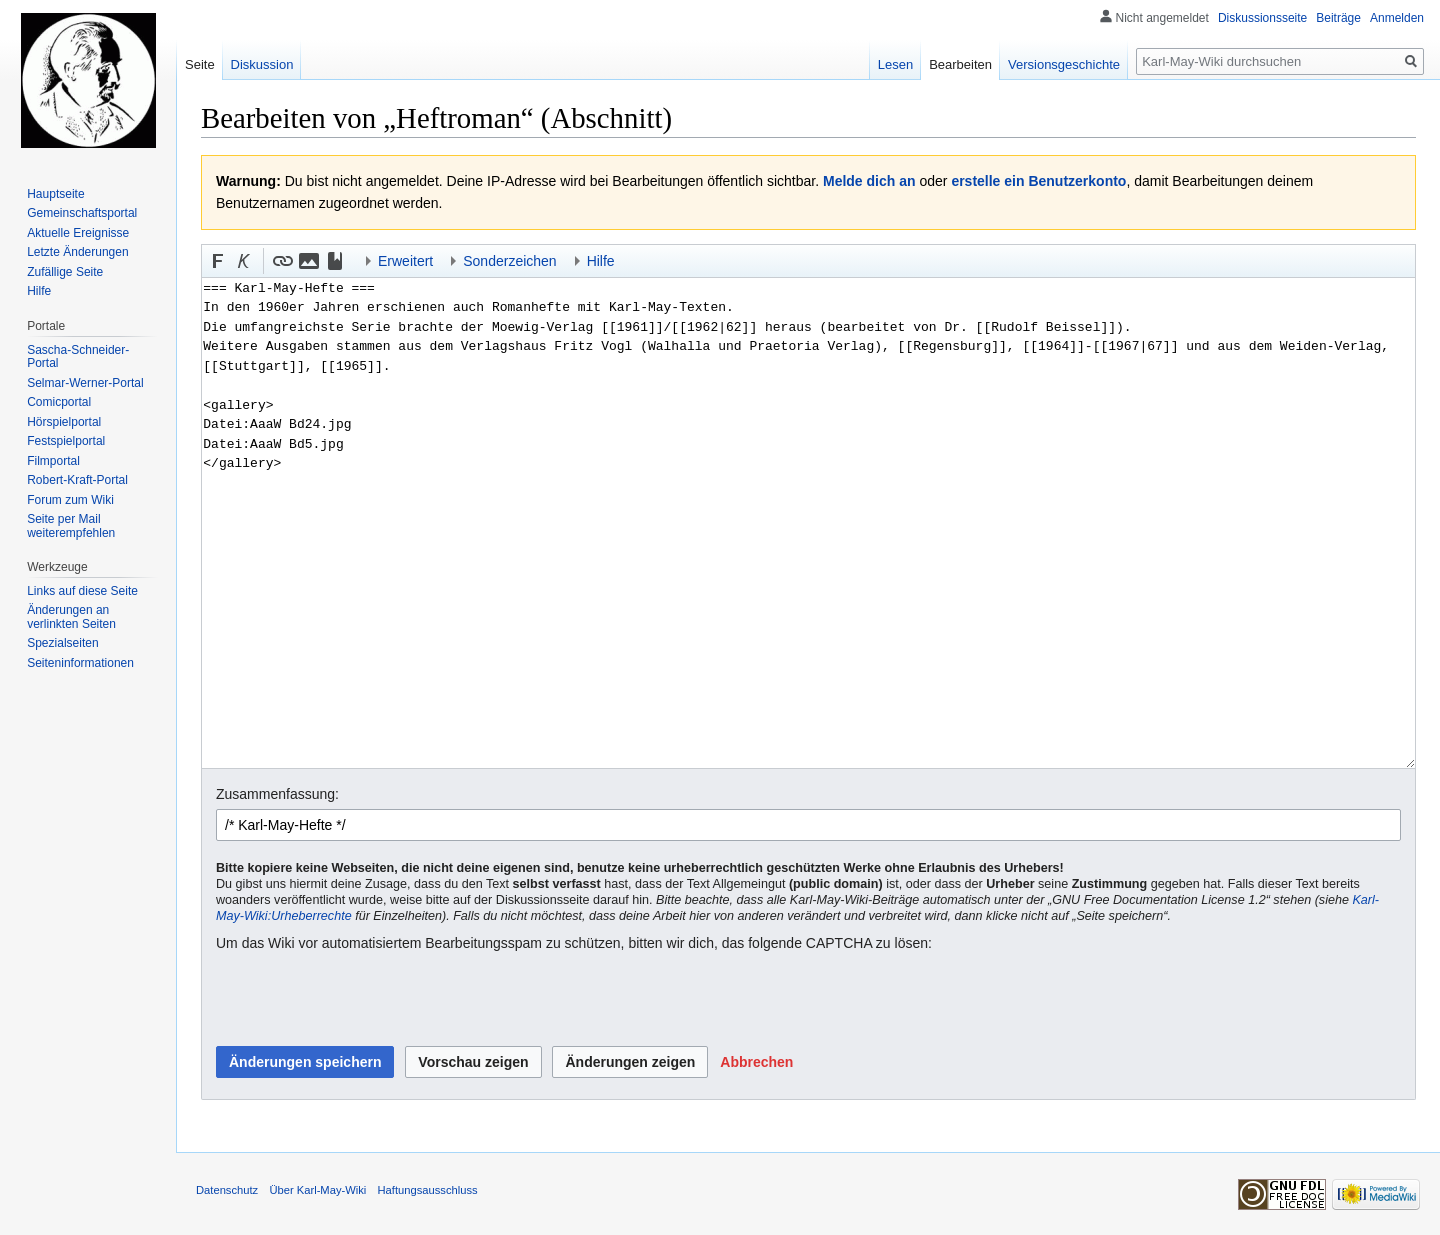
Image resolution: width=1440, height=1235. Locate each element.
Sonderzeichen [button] (509, 261)
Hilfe (39, 291)
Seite (200, 64)
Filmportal (53, 461)
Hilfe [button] (601, 261)
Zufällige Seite (65, 272)
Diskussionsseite (1262, 18)
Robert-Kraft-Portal (77, 480)
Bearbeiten (960, 64)
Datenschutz (227, 1190)
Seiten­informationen (80, 663)
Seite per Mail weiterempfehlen (71, 526)
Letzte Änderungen (77, 252)
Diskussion (262, 64)
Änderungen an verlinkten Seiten (71, 617)
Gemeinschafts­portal (82, 213)
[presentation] (368, 1000)
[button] (218, 261)
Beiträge (1338, 18)
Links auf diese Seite (82, 591)
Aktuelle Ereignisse (78, 233)
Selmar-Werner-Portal (85, 383)
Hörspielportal (64, 422)
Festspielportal (66, 441)
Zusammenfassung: (277, 794)
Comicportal (59, 402)
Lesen (895, 64)
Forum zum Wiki (70, 500)
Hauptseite (55, 194)
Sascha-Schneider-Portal (78, 357)
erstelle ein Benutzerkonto (1038, 181)
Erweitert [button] (405, 261)
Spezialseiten (62, 643)
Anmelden (1397, 18)
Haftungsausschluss (428, 1190)
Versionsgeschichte (1064, 64)
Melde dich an (869, 181)
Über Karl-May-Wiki (317, 1190)
